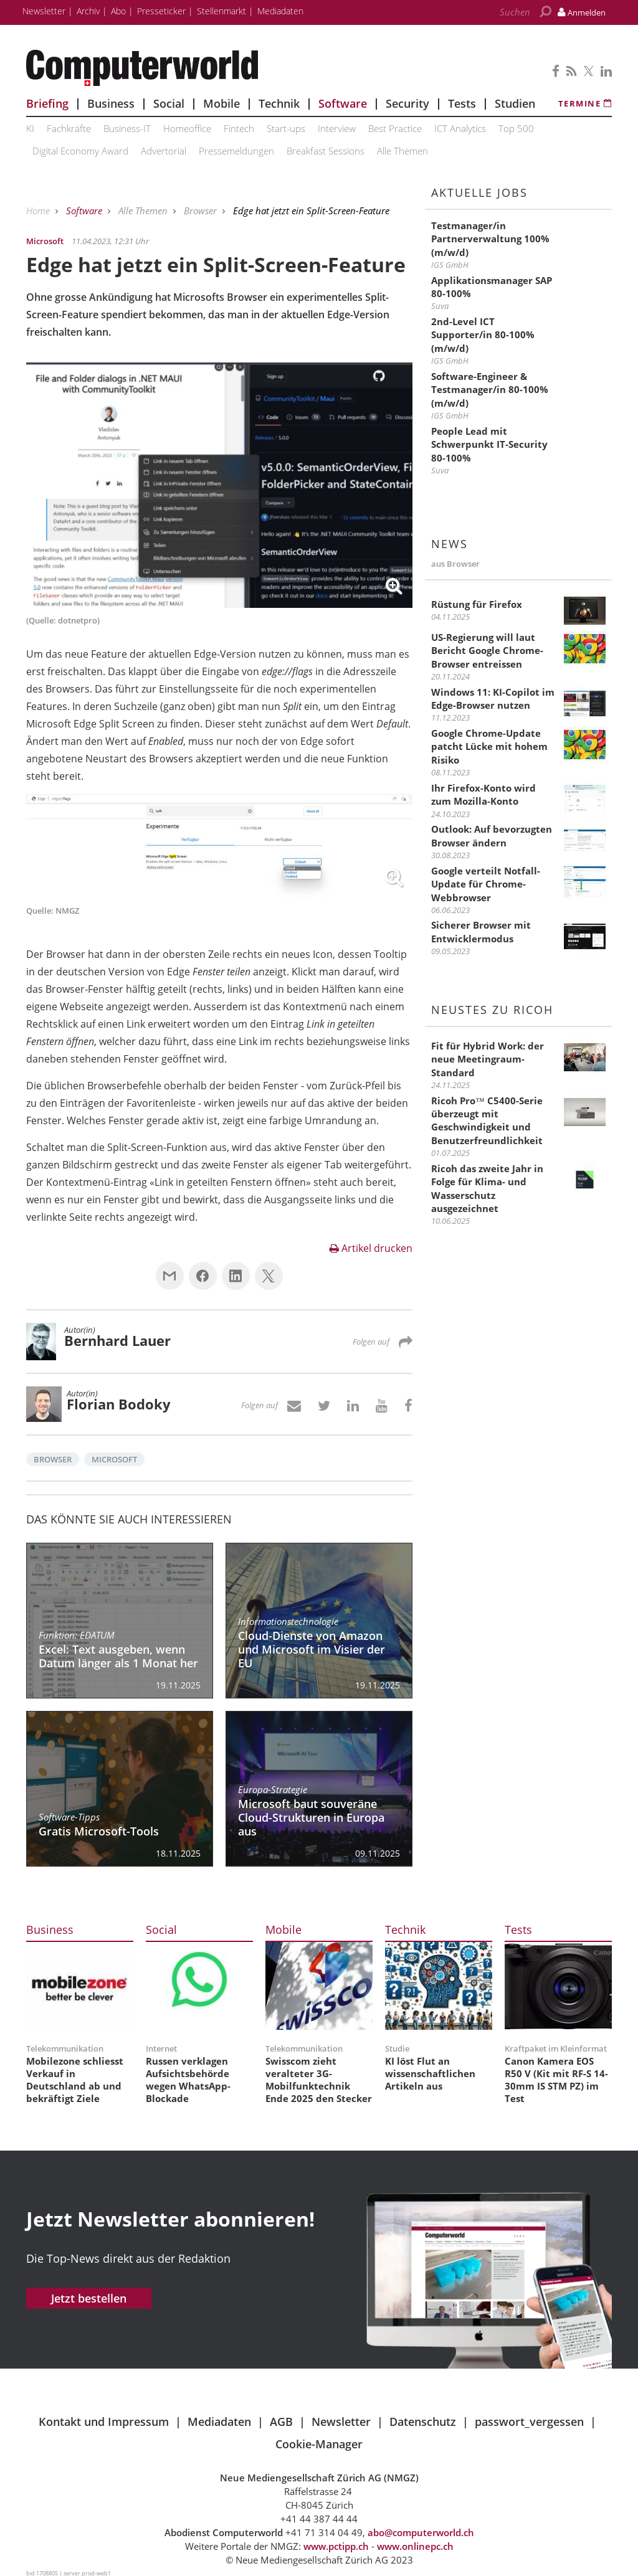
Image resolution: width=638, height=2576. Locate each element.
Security (407, 103)
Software (342, 103)
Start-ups (286, 128)
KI (30, 128)
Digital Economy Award (80, 150)
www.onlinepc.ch (415, 2546)
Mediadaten (219, 2421)
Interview (337, 128)
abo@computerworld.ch (421, 2532)
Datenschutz (422, 2421)
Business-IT (127, 128)
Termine (585, 103)
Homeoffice (187, 128)
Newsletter (341, 2421)
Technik (279, 103)
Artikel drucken (371, 1248)
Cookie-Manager (319, 2443)
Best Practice (395, 128)
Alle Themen (402, 150)
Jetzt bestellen (88, 2298)
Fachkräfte (69, 128)
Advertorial (163, 150)
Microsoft (114, 1459)
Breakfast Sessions (325, 150)
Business (111, 103)
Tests (462, 103)
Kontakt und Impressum (104, 2421)
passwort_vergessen (529, 2421)
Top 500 (516, 128)
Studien (515, 103)
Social (168, 103)
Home (39, 210)
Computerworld (219, 68)
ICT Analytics (460, 128)
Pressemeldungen (236, 150)
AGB (281, 2421)
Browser (201, 210)
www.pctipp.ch (336, 2546)
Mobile (221, 103)
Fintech (239, 128)
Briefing (47, 103)
